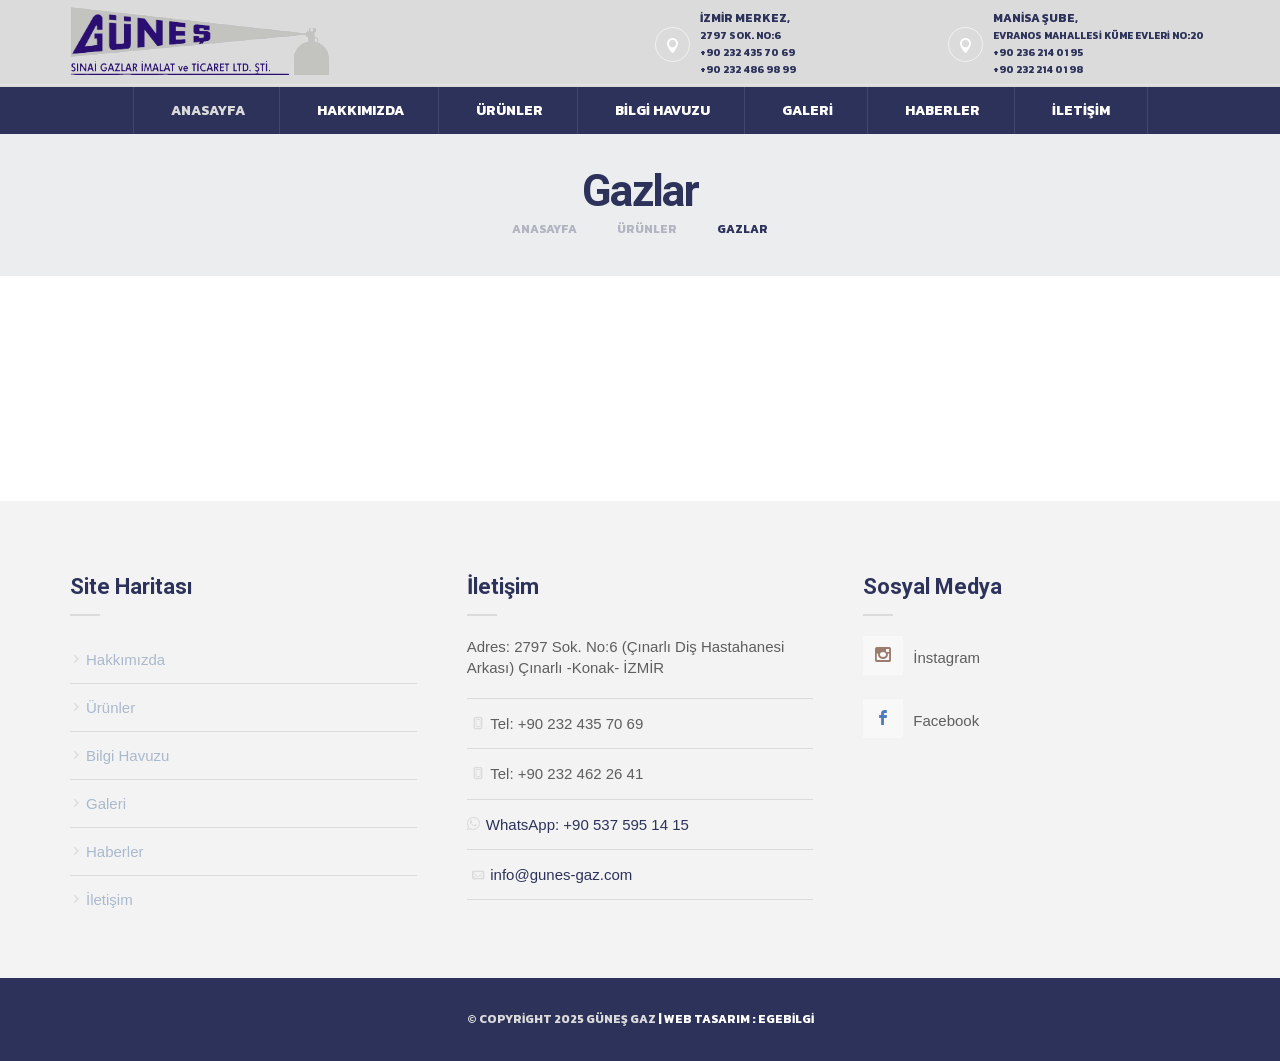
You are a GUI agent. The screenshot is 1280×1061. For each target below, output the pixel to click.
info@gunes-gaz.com (561, 874)
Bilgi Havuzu (662, 110)
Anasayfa (208, 110)
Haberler (942, 110)
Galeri (807, 110)
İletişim (1081, 110)
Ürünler (509, 110)
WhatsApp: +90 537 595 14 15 (578, 824)
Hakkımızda (360, 110)
